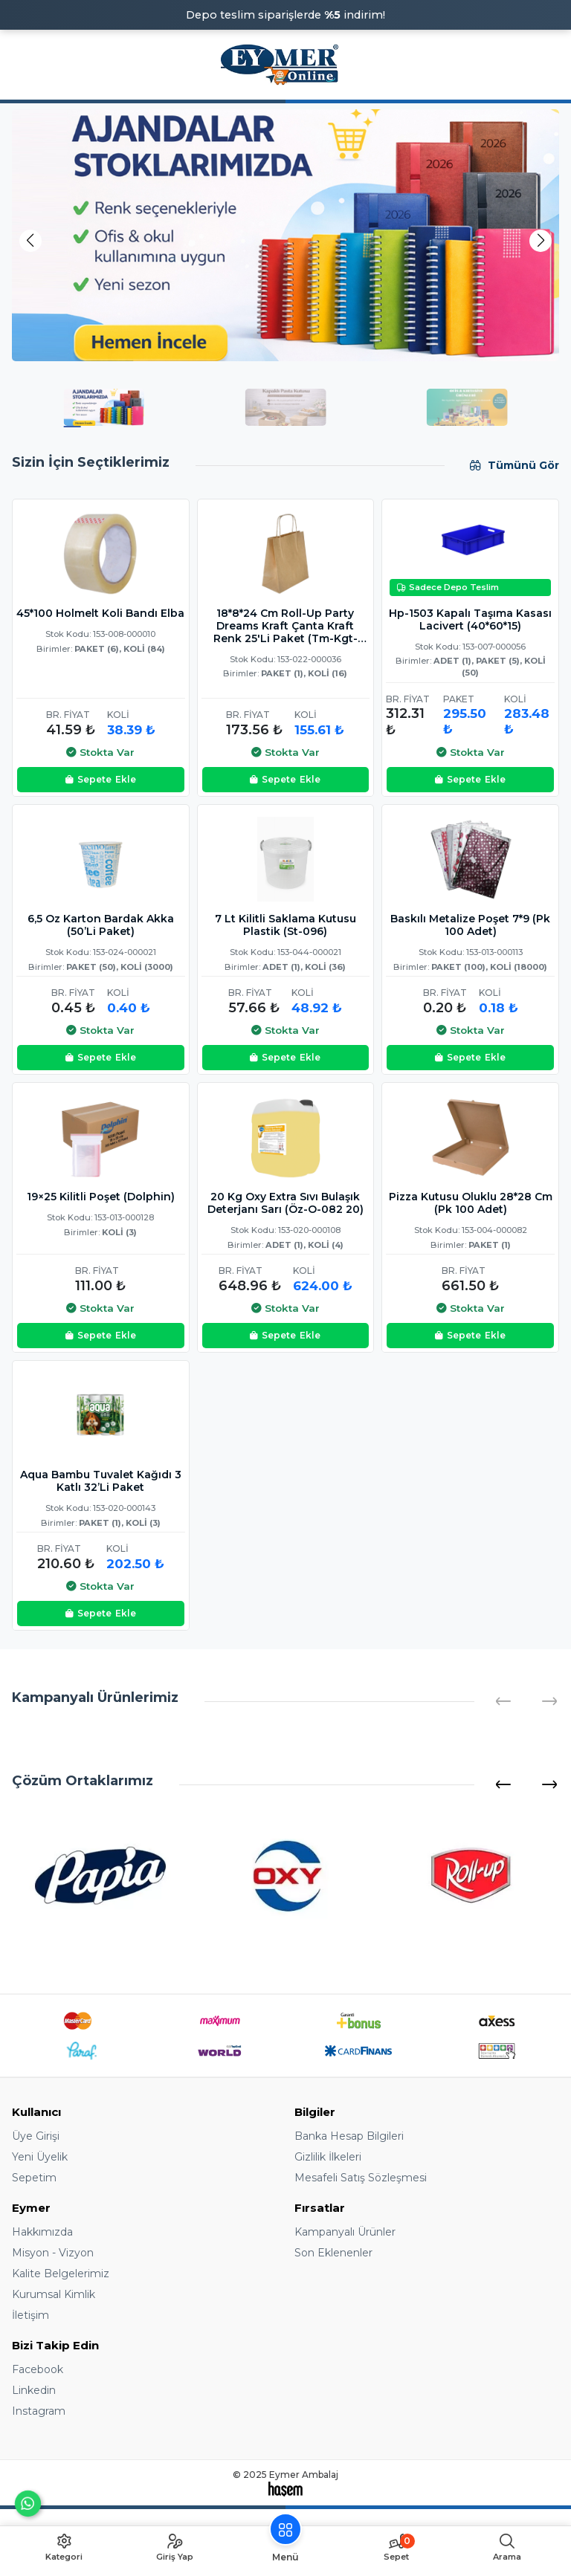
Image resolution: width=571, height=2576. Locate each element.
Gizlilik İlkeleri (327, 2157)
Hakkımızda (42, 2232)
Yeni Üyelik (40, 2157)
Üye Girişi (35, 2136)
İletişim (30, 2315)
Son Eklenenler (333, 2252)
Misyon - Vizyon (53, 2252)
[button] (540, 241)
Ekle (100, 779)
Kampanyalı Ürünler (345, 2232)
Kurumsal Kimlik (53, 2294)
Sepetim (34, 2177)
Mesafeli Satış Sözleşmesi (360, 2177)
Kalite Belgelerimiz (60, 2273)
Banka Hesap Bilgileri (349, 2136)
